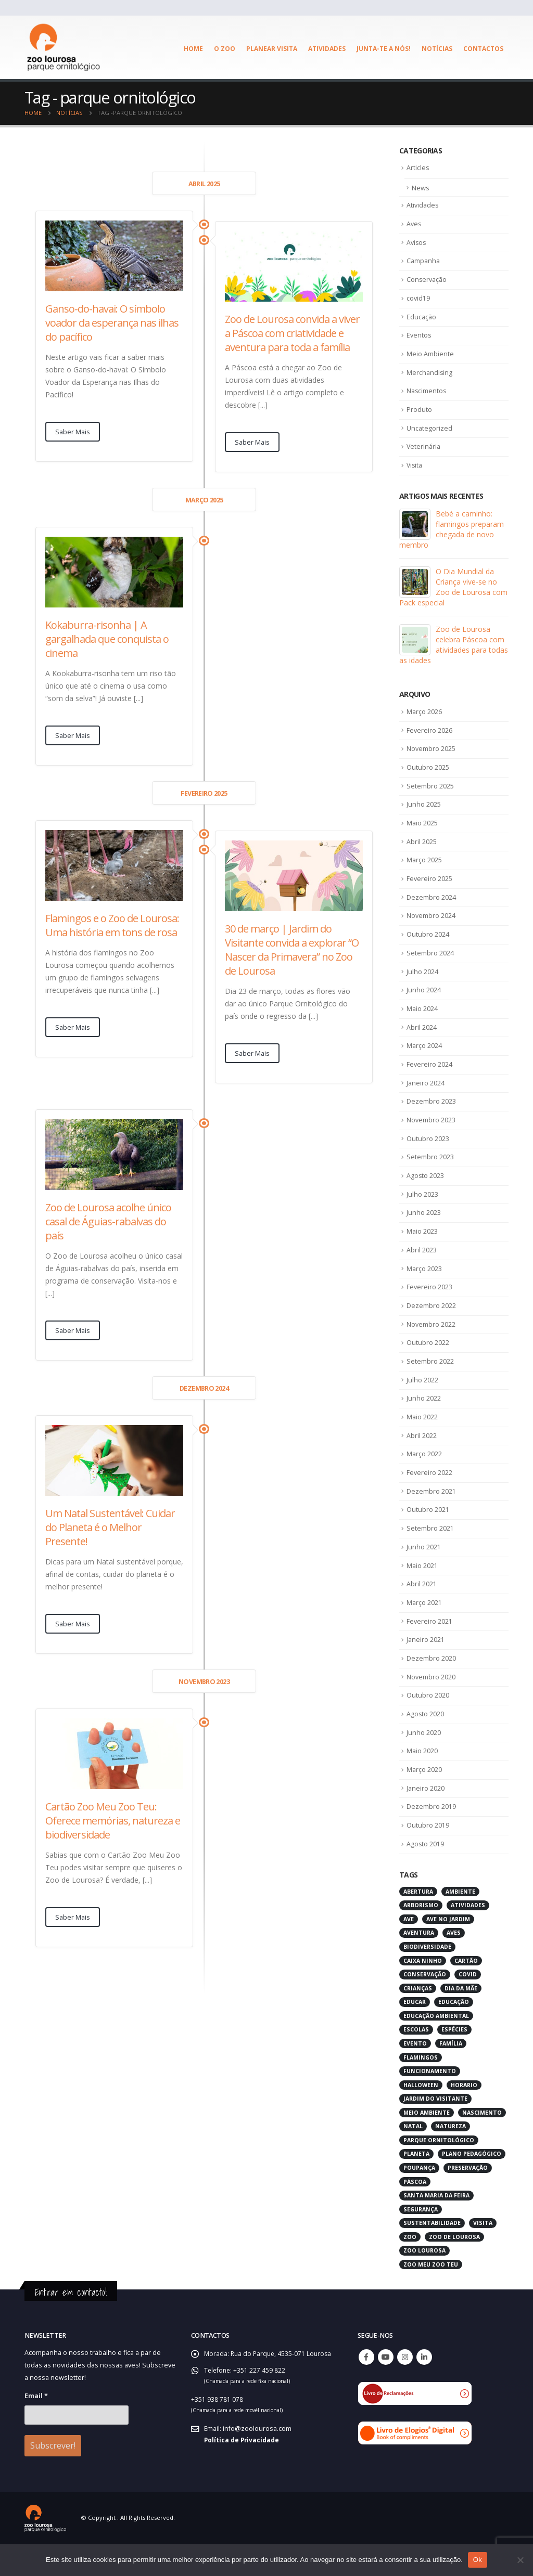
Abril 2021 (422, 1611)
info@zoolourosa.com (257, 2461)
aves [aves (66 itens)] (454, 1966)
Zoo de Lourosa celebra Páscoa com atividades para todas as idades (453, 651)
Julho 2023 (422, 1213)
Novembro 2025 (431, 756)
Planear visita (271, 48)
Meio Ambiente (430, 358)
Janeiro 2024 (426, 1098)
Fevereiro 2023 (430, 1307)
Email (36, 2429)
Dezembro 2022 (431, 1326)
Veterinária (424, 453)
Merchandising (430, 377)
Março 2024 (424, 1060)
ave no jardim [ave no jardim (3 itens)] (448, 1952)
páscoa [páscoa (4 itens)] (414, 2215)
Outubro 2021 (428, 1535)
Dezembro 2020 (431, 1687)
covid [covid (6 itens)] (468, 2008)
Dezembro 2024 (431, 908)
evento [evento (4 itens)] (415, 2077)
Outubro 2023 (428, 1155)
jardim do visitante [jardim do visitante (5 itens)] (435, 2132)
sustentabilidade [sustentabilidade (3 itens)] (432, 2256)
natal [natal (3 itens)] (413, 2160)
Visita (415, 471)
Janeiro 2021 (426, 1668)
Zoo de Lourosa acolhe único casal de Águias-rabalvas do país (108, 1221)
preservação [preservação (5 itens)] (468, 2201)
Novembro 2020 (431, 1706)
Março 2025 (424, 870)
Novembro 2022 (431, 1345)
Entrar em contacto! (73, 2325)
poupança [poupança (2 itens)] (419, 2201)
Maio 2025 (422, 832)
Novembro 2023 (431, 1136)
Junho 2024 (424, 1003)
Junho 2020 (424, 1763)
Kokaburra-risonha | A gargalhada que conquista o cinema (107, 639)
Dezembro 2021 (431, 1516)
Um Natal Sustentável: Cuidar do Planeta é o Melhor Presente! (110, 1527)
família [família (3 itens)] (450, 2077)
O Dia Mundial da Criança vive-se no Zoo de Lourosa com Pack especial (453, 594)
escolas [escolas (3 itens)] (416, 2063)
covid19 (418, 301)
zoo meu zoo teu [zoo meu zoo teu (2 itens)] (430, 2298)
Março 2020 (424, 1801)
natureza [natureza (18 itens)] (450, 2160)
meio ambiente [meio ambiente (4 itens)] (426, 2146)
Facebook (366, 2390)
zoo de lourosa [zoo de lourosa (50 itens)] (454, 2270)
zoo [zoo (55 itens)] (409, 2270)
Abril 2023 (422, 1269)
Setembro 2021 (430, 1554)
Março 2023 (424, 1288)
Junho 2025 (424, 814)
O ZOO (224, 48)
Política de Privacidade (242, 2473)
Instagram (405, 2390)
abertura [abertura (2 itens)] (418, 1924)
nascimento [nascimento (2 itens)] (482, 2146)
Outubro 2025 (428, 776)
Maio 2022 (422, 1440)
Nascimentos (427, 395)
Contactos (483, 48)
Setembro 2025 (430, 794)
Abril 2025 (422, 852)
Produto (419, 415)
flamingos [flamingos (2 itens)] (420, 2090)
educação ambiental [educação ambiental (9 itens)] (436, 2049)
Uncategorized (430, 433)
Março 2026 (424, 718)
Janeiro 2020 (426, 1820)
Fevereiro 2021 (430, 1649)
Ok (477, 2560)
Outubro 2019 (428, 1858)
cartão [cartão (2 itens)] (466, 1994)
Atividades (327, 48)
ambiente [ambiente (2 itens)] (460, 1924)
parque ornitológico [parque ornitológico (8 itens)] (438, 2173)
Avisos (417, 244)
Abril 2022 (422, 1459)
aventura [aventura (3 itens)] (418, 1966)
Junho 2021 (424, 1573)
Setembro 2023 (430, 1175)
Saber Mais (72, 431)
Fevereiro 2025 (430, 890)
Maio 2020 (422, 1782)
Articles (418, 168)
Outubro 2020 (428, 1725)
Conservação (428, 282)
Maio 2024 (422, 1022)
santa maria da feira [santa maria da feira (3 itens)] (436, 2229)
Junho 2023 (424, 1231)
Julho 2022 (422, 1402)
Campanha (424, 263)
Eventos (419, 339)
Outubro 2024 (428, 946)
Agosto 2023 (426, 1193)
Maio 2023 (422, 1250)
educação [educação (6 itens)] (453, 2035)
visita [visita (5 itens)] (482, 2256)
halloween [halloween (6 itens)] (420, 2118)
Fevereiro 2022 (430, 1497)
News (420, 188)
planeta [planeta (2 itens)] (416, 2187)
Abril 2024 (422, 1041)
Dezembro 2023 (431, 1117)
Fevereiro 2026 (430, 738)
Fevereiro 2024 (430, 1079)
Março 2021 (424, 1630)
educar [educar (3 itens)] (414, 2035)
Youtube (386, 2390)
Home (193, 48)
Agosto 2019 (426, 1877)
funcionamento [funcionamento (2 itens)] (429, 2104)
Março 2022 (424, 1478)
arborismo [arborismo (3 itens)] (420, 1939)
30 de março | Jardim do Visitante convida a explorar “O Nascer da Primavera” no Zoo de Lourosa (292, 950)
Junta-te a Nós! (384, 48)
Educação (422, 320)
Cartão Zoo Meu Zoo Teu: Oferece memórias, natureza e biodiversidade (112, 1821)
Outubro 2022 (428, 1364)
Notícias (437, 48)
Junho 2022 (424, 1421)
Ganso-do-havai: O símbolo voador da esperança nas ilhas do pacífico (112, 323)
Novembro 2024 (431, 928)
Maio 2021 (422, 1592)
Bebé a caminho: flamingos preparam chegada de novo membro (451, 536)
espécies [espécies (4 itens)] (454, 2063)
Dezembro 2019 (431, 1839)
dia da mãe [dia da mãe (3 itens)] (461, 2021)
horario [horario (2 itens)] (464, 2118)
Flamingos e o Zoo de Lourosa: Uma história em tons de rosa (112, 925)
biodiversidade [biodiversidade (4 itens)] (427, 1980)
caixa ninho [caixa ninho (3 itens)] (422, 1994)
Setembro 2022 (430, 1383)
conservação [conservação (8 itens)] (424, 2008)
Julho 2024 (422, 984)
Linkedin (424, 2390)
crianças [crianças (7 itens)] (417, 2021)
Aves (414, 225)
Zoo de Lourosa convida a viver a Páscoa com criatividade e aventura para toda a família (292, 333)
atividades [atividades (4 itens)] (468, 1939)
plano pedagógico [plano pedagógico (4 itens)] (471, 2187)
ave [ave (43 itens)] (408, 1952)
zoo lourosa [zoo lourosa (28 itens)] (424, 2284)
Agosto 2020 (426, 1744)
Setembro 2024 (430, 965)
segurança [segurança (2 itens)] (420, 2242)
